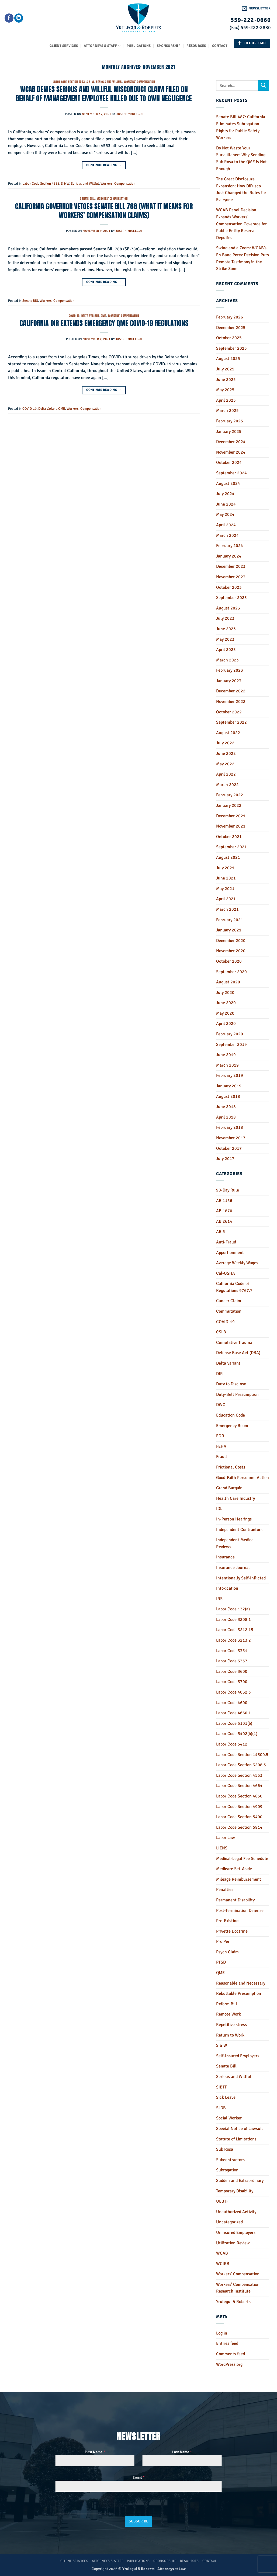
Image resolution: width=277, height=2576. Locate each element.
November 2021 (230, 826)
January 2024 (228, 556)
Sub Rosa (224, 2149)
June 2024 (226, 504)
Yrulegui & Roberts (233, 2301)
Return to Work (230, 2035)
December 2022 (230, 691)
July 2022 (225, 743)
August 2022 (228, 732)
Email (138, 2477)
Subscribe (138, 2521)
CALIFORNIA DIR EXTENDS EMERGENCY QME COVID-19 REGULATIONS (104, 323)
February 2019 (229, 1075)
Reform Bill (226, 2004)
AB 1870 (224, 1211)
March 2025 (227, 410)
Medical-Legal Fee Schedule (242, 1858)
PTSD (221, 1962)
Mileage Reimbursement (238, 1879)
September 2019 (231, 1044)
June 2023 (226, 629)
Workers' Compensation (139, 81)
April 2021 (226, 899)
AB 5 (220, 1231)
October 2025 (229, 338)
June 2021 (226, 878)
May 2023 (225, 639)
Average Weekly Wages (237, 1263)
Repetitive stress (231, 2024)
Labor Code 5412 (231, 1744)
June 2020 (226, 1002)
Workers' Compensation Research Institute (237, 2288)
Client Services (64, 46)
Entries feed (227, 2343)
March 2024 (227, 535)
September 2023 (231, 597)
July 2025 (225, 369)
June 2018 (226, 1106)
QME (103, 315)
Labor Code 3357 (231, 1661)
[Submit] (263, 85)
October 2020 (229, 961)
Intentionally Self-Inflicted (241, 1578)
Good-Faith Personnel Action (242, 1477)
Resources (196, 46)
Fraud (221, 1456)
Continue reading (104, 165)
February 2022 (229, 795)
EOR (220, 1436)
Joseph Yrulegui (129, 114)
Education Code (230, 1415)
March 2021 (227, 909)
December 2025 (230, 327)
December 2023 (230, 566)
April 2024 (226, 525)
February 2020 (229, 1034)
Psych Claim (227, 1952)
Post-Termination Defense (240, 1910)
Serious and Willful (109, 81)
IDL (219, 1508)
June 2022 (226, 753)
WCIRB (222, 2263)
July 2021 (225, 868)
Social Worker (229, 2118)
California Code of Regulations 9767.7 (234, 1287)
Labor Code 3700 (231, 1681)
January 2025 (228, 431)
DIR (219, 1373)
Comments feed (230, 2354)
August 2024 (228, 483)
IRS (219, 1598)
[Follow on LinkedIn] (18, 18)
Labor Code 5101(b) (234, 1723)
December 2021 (230, 816)
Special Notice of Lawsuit (239, 2128)
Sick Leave (226, 2097)
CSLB (221, 1332)
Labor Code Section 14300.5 (242, 1754)
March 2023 (227, 660)
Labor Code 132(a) (233, 1609)
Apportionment (230, 1252)
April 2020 (226, 1023)
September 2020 (231, 972)
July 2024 (225, 493)
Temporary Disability (234, 2191)
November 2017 (230, 1138)
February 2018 (229, 1127)
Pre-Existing (227, 1920)
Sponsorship (169, 46)
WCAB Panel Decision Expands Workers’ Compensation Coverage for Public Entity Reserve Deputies (241, 223)
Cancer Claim (228, 1300)
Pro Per (223, 1941)
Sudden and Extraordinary (240, 2180)
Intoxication (227, 1588)
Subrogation (227, 2170)
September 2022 (231, 722)
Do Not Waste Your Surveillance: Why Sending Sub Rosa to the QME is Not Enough (241, 158)
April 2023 (226, 649)
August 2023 (228, 608)
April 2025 (226, 400)
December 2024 (230, 441)
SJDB (221, 2108)
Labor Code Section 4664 (239, 1785)
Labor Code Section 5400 (239, 1817)
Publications (139, 46)
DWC (220, 1404)
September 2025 (231, 348)
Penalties (224, 1889)
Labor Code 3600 (231, 1671)
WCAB (222, 2253)
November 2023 (230, 577)
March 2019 (227, 1065)
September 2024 (231, 473)
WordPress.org (229, 2364)
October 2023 (229, 587)
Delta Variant (90, 315)
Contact (219, 46)
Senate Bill (87, 198)
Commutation (228, 1311)
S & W (90, 81)
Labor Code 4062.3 (233, 1692)
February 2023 (229, 670)
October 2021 (229, 836)
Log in (221, 2333)
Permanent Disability (235, 1900)
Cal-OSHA (225, 1273)
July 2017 (225, 1158)
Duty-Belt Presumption (237, 1394)
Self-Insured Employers (237, 2056)
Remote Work (228, 2014)
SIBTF (221, 2087)
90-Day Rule (227, 1190)
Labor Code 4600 (231, 1702)
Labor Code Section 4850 (239, 1796)
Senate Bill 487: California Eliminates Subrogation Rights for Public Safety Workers (240, 127)
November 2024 (230, 452)
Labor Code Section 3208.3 (241, 1765)
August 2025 (228, 358)
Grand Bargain (229, 1488)
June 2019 (226, 1054)
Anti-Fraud (226, 1242)
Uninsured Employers (235, 2232)
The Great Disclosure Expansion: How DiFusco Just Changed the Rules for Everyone (241, 189)
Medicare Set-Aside (234, 1868)
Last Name (182, 2452)
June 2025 (226, 379)
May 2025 (225, 389)
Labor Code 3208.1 (233, 1619)
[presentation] (85, 2507)
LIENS (221, 1848)
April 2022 (226, 774)
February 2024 (229, 545)
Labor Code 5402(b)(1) (236, 1733)
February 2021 (229, 920)
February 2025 (229, 421)
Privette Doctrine (232, 1931)
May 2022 (225, 764)
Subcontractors (230, 2160)
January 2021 (228, 930)
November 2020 (230, 951)
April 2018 (226, 1117)
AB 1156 (224, 1200)
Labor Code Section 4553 (69, 81)
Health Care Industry (235, 1498)
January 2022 (228, 805)
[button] (256, 8)
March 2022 (227, 784)
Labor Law (225, 1837)
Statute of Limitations (236, 2139)
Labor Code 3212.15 (234, 1629)
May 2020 (225, 1013)
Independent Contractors (239, 1529)
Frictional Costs (230, 1467)
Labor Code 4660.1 (233, 1713)
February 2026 (229, 317)
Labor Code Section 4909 (239, 1806)
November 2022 (230, 701)
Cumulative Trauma (234, 1342)
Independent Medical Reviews (235, 1543)
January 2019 (228, 1086)
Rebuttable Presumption (238, 1993)
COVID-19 (74, 315)
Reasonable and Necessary (240, 1983)
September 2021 (231, 847)
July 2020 (225, 992)
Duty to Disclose (231, 1384)
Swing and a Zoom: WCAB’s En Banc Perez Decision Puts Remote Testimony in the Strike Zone (242, 258)
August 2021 (228, 857)
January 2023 (228, 681)
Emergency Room (232, 1425)
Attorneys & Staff (102, 45)
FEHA (221, 1446)
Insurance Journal (233, 1567)
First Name (95, 2452)
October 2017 (229, 1148)
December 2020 (230, 940)
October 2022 (229, 712)
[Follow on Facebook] (9, 18)
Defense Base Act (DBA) (238, 1352)
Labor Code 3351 (231, 1650)
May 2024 (225, 514)
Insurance (225, 1557)
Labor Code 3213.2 (233, 1640)
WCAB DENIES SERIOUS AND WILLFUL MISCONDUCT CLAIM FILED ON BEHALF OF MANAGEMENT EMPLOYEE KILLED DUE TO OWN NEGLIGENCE (104, 93)
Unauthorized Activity (236, 2211)
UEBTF (222, 2201)
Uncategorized (229, 2222)
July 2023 (225, 618)
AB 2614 (224, 1221)
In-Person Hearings (234, 1519)
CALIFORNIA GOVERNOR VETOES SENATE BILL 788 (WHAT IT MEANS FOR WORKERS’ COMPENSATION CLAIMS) (104, 210)
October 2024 (229, 462)
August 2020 (228, 982)
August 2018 (228, 1096)
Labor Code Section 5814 (239, 1827)
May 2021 (225, 888)
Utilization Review (233, 2243)
